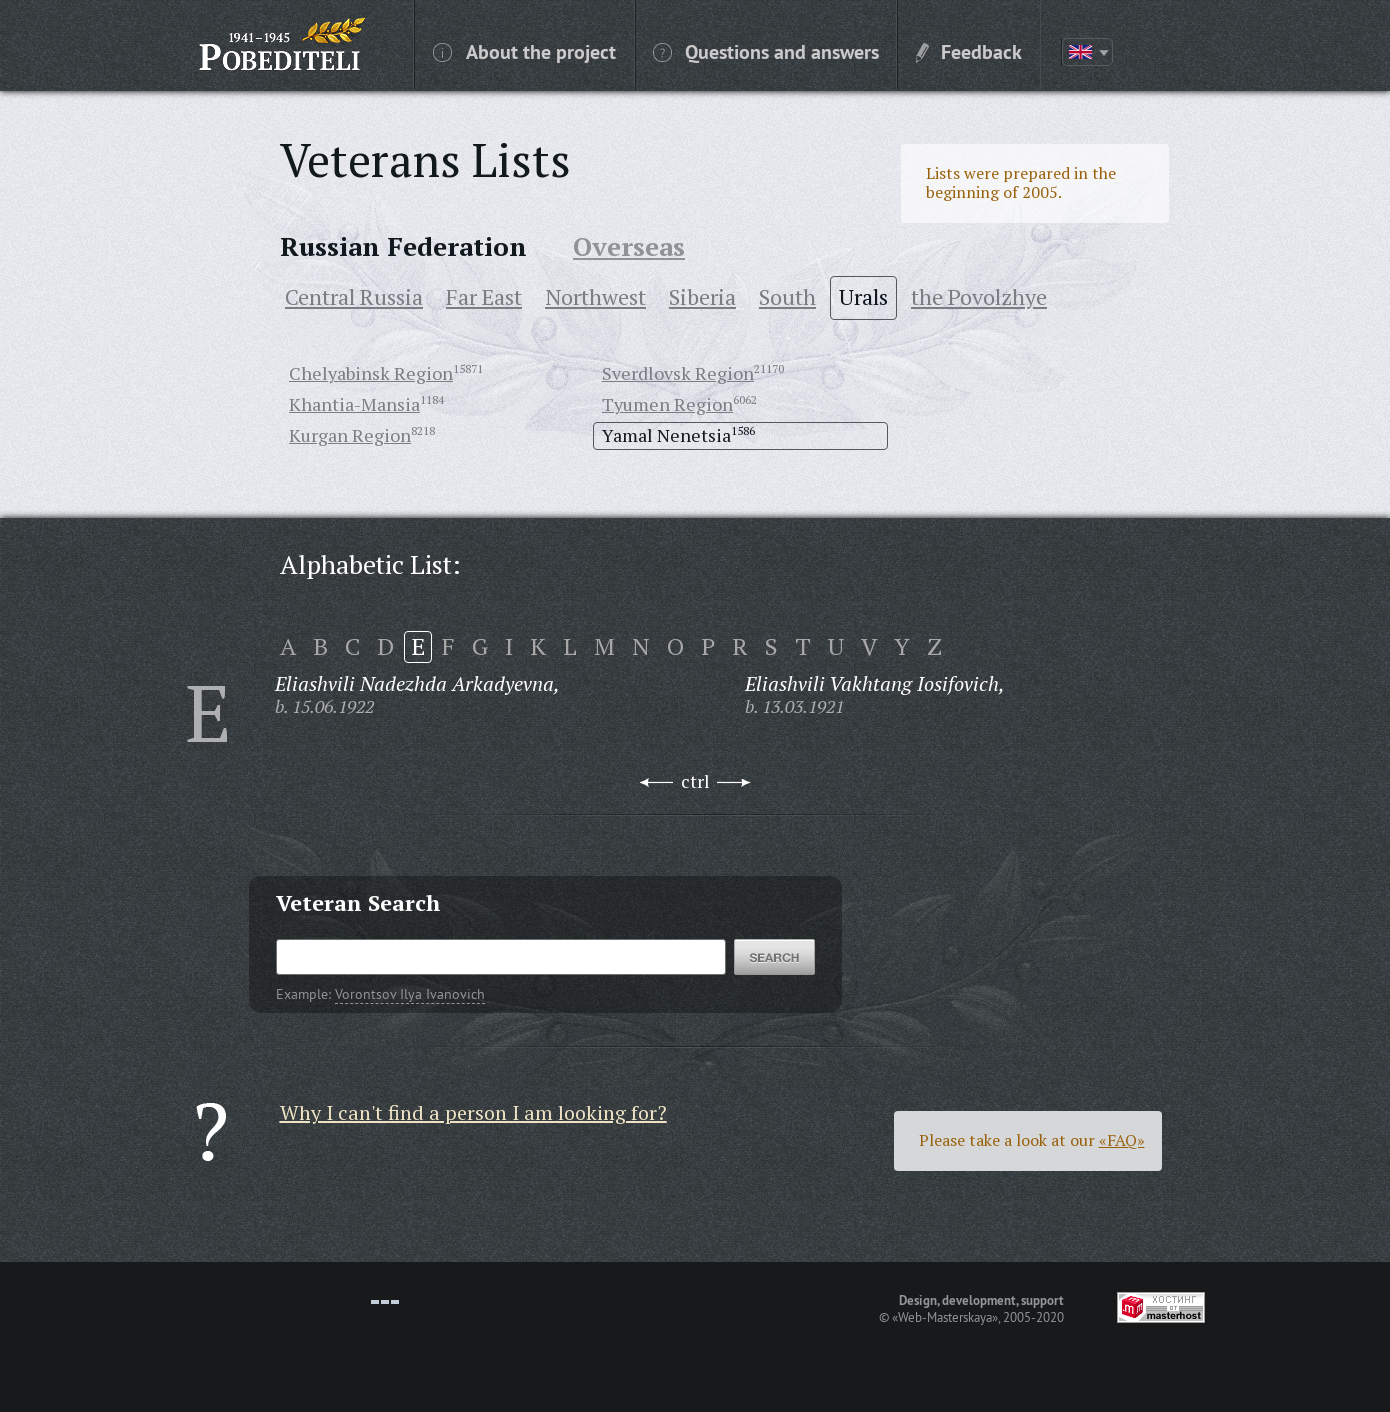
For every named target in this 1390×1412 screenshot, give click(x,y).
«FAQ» (1122, 1140)
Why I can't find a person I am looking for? (473, 1112)
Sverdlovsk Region (678, 373)
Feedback (969, 51)
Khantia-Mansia (354, 404)
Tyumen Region (667, 404)
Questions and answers (766, 51)
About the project (524, 51)
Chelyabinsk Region (371, 373)
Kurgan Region (350, 435)
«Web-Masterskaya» (945, 1317)
